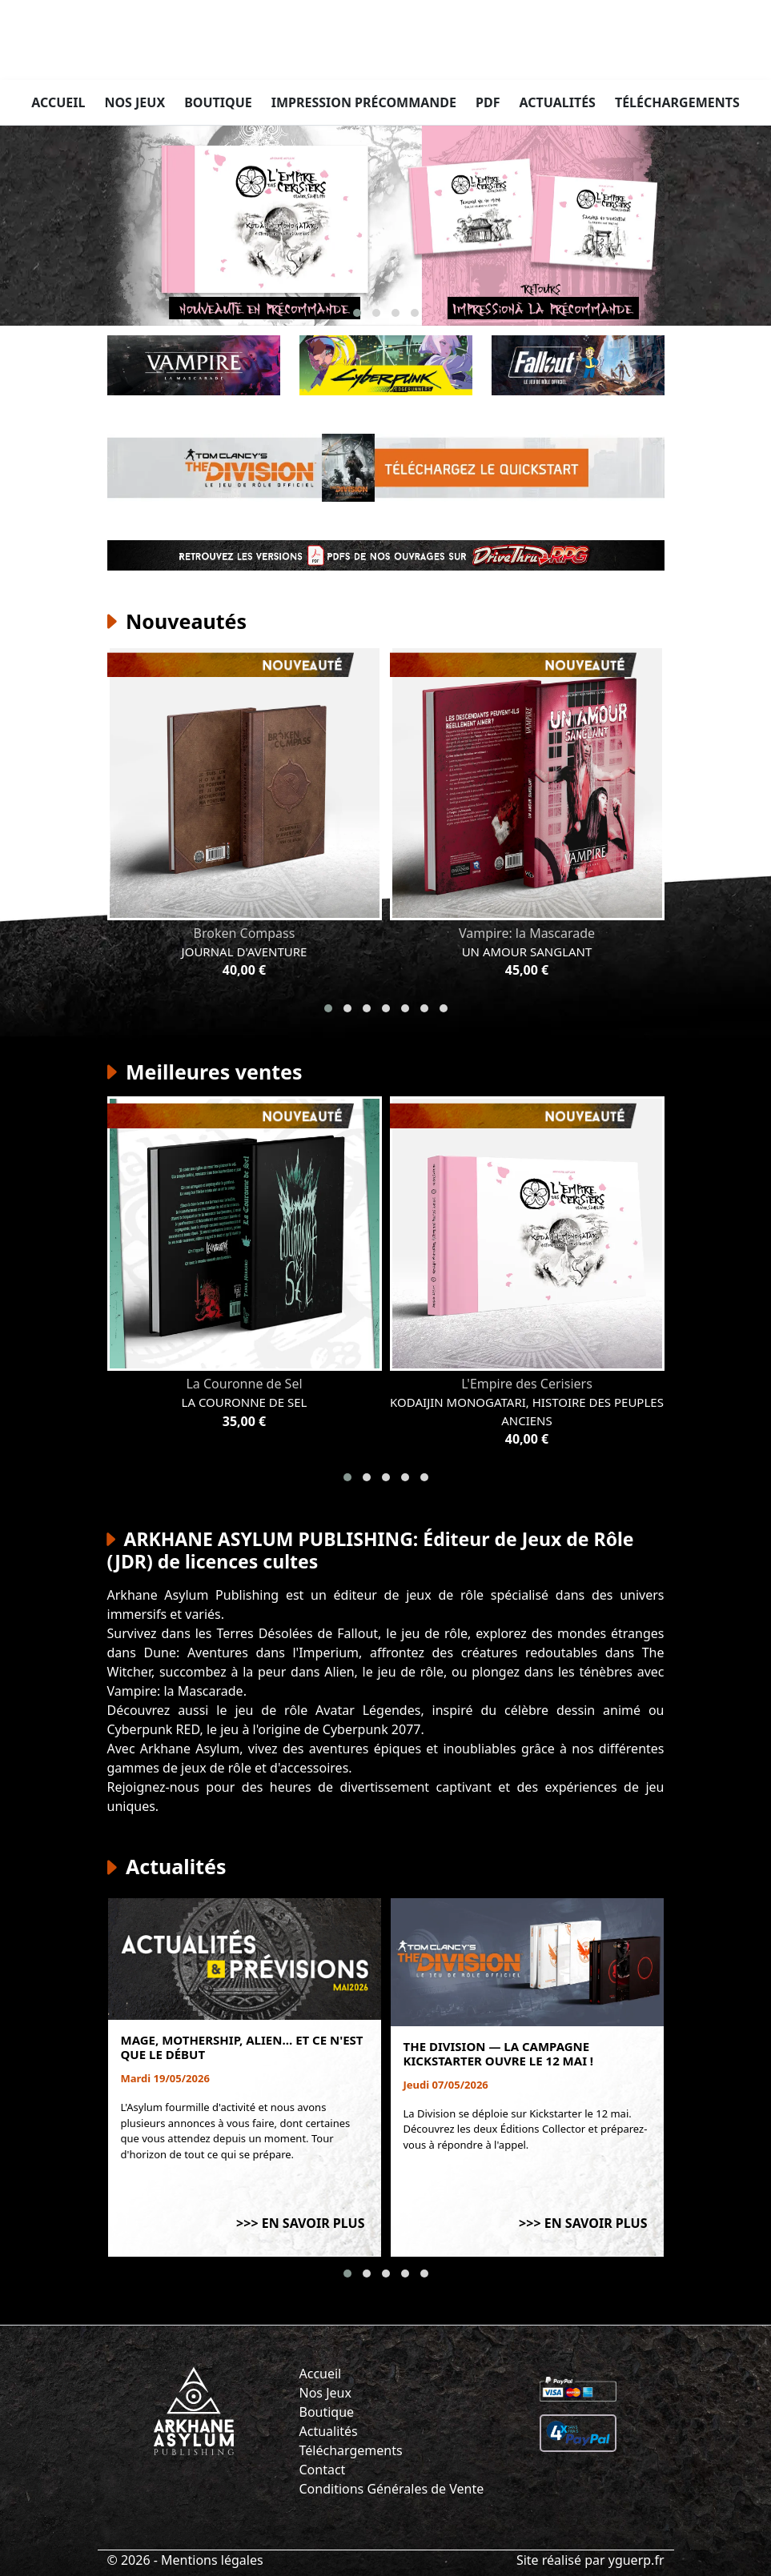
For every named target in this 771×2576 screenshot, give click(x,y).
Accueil (58, 102)
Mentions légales (212, 2560)
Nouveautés (177, 621)
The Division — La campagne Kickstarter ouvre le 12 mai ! (499, 2053)
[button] (357, 313)
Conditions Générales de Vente (391, 2489)
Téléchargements (677, 102)
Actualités (557, 102)
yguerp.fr (636, 2560)
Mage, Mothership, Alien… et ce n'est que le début (242, 2047)
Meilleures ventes (205, 1071)
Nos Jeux (325, 2393)
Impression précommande (363, 102)
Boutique (218, 102)
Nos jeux (134, 102)
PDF (488, 102)
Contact (322, 2469)
